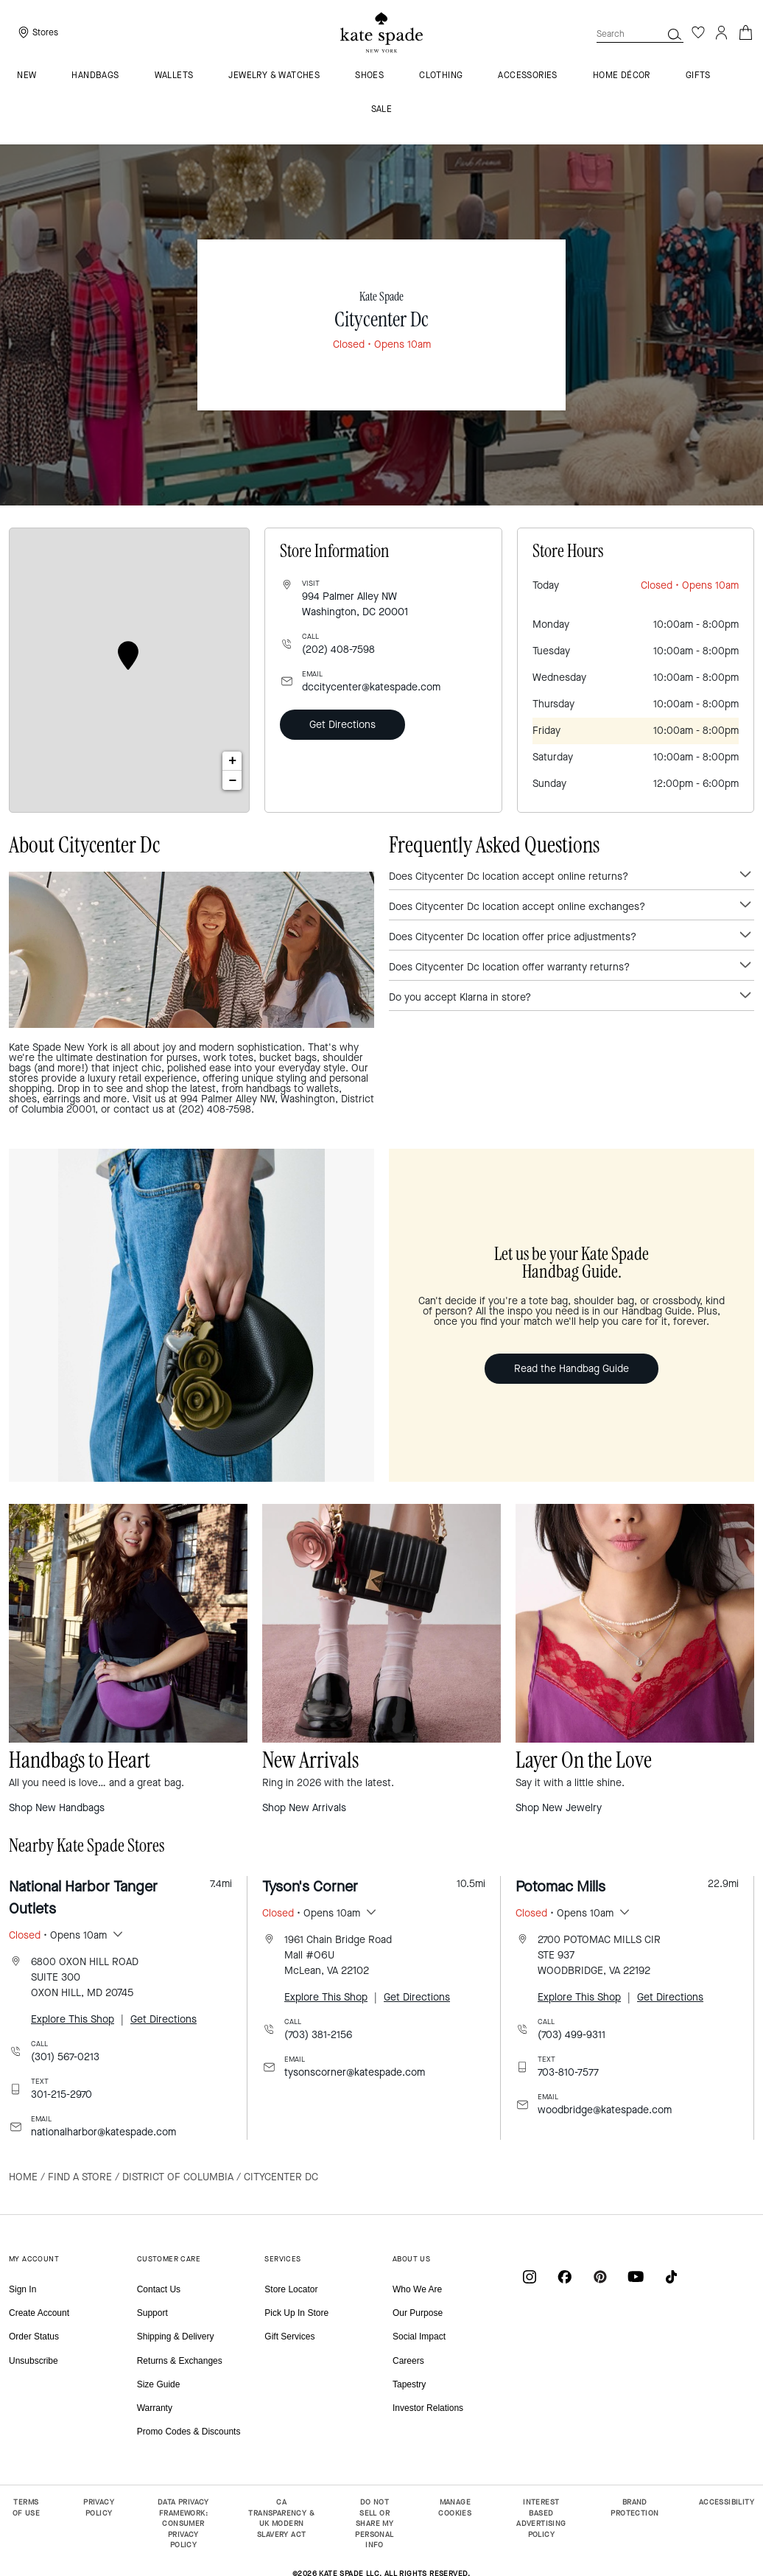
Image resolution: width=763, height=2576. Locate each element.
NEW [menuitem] (26, 76)
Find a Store (80, 2177)
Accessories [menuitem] (527, 76)
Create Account (39, 2313)
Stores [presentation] (45, 32)
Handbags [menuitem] (95, 76)
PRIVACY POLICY (98, 2507)
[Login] (722, 32)
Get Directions (342, 725)
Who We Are (417, 2289)
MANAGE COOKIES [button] (454, 2507)
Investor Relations (428, 2408)
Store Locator (290, 2289)
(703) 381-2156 (318, 2035)
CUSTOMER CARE (168, 2259)
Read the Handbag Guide (571, 1369)
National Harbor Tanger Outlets (83, 1898)
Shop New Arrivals (304, 1808)
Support (152, 2313)
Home (23, 2177)
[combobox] (640, 34)
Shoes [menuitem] (369, 76)
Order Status (34, 2336)
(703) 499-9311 (571, 2035)
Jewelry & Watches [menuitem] (274, 76)
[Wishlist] (698, 32)
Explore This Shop (72, 2019)
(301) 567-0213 (65, 2057)
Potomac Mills (560, 1887)
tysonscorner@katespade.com (354, 2072)
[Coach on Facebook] (565, 2276)
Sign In (22, 2289)
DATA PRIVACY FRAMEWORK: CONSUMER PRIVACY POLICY (183, 2523)
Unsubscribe (33, 2361)
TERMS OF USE (26, 2507)
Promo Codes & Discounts (189, 2431)
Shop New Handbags (57, 1808)
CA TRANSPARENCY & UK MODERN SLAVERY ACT (281, 2518)
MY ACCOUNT (34, 2259)
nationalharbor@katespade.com (103, 2132)
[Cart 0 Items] (745, 31)
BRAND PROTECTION (634, 2507)
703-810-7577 (568, 2072)
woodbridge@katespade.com (605, 2110)
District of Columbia (177, 2177)
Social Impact (419, 2336)
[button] (674, 34)
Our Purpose (418, 2313)
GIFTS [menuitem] (698, 76)
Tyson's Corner (310, 1887)
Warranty (154, 2408)
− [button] (233, 780)
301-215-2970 (61, 2094)
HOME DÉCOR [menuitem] (621, 76)
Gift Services (289, 2336)
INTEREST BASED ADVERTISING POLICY (541, 2518)
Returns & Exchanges (179, 2361)
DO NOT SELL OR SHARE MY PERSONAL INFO (374, 2523)
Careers (408, 2361)
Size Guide (158, 2384)
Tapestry (409, 2384)
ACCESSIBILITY (726, 2502)
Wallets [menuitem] (174, 76)
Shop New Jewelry (559, 1808)
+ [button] (232, 761)
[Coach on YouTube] (635, 2276)
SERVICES (282, 2259)
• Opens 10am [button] (58, 1935)
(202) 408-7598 (338, 650)
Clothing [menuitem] (441, 76)
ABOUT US (411, 2259)
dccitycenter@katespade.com (371, 687)
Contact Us (158, 2289)
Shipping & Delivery (175, 2336)
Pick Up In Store (296, 2313)
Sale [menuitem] (382, 110)
